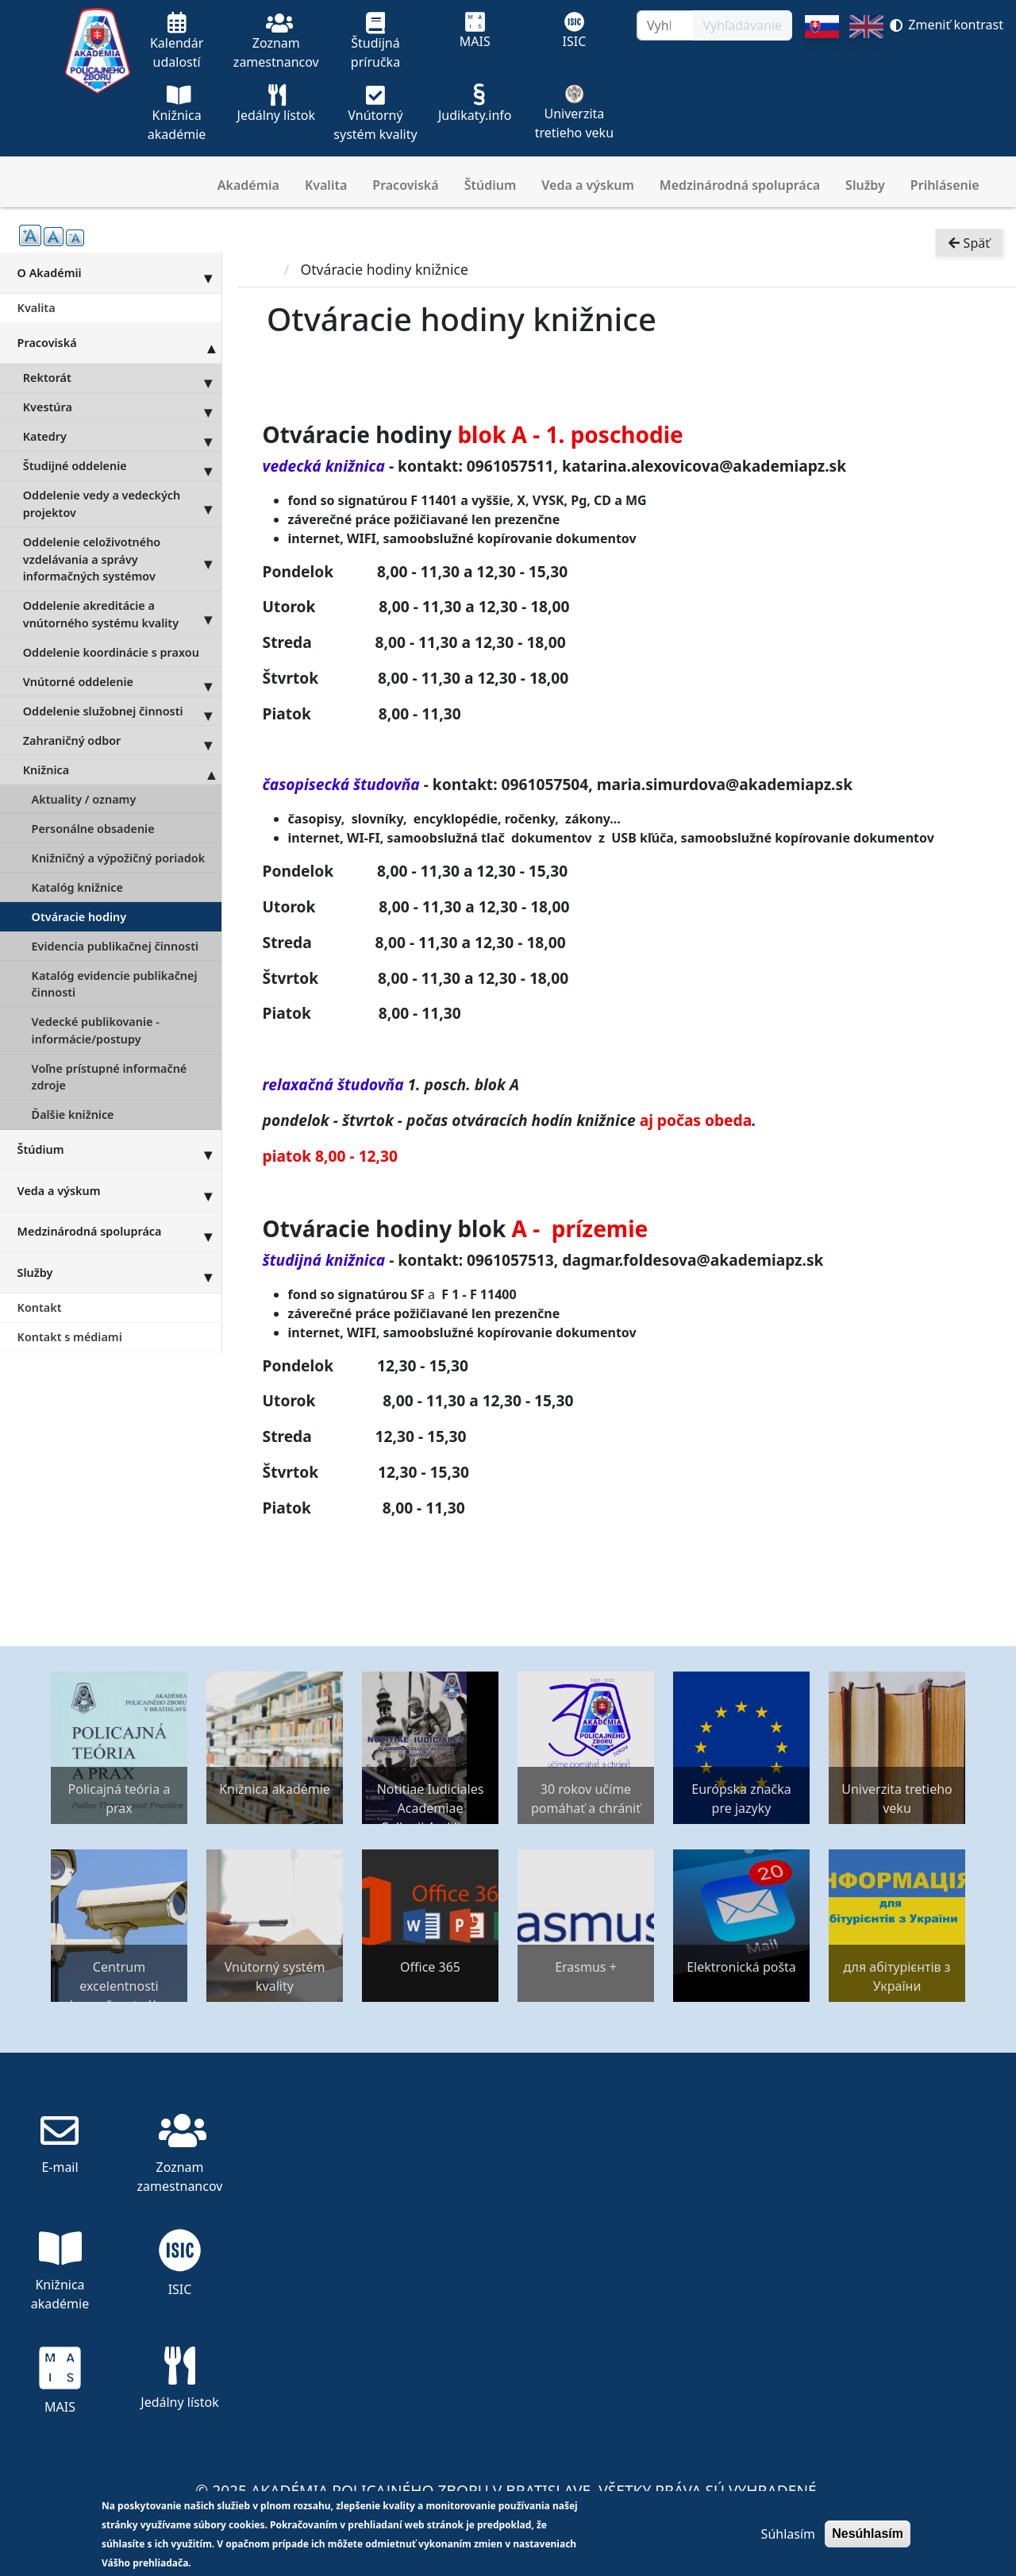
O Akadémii (119, 272)
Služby (865, 185)
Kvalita (326, 185)
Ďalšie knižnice (73, 1114)
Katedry (122, 436)
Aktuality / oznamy (84, 799)
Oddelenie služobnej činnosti (122, 710)
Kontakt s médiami (69, 1336)
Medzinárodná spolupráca (740, 185)
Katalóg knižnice (77, 887)
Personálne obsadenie (93, 828)
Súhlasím (788, 2534)
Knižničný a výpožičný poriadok (119, 858)
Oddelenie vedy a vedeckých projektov (122, 504)
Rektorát (122, 378)
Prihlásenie (944, 185)
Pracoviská (405, 185)
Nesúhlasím (867, 2533)
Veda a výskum (587, 185)
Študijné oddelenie (122, 466)
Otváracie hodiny (79, 916)
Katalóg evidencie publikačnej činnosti (115, 984)
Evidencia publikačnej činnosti (115, 946)
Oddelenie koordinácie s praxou (111, 652)
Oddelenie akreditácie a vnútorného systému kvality (122, 615)
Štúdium (490, 185)
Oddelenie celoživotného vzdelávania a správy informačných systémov (122, 559)
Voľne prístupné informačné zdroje (109, 1077)
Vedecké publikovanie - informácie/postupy (96, 1030)
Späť (969, 243)
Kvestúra (122, 407)
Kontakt (39, 1307)
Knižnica (122, 769)
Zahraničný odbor (122, 740)
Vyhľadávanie (742, 25)
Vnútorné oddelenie (122, 681)
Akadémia (248, 185)
